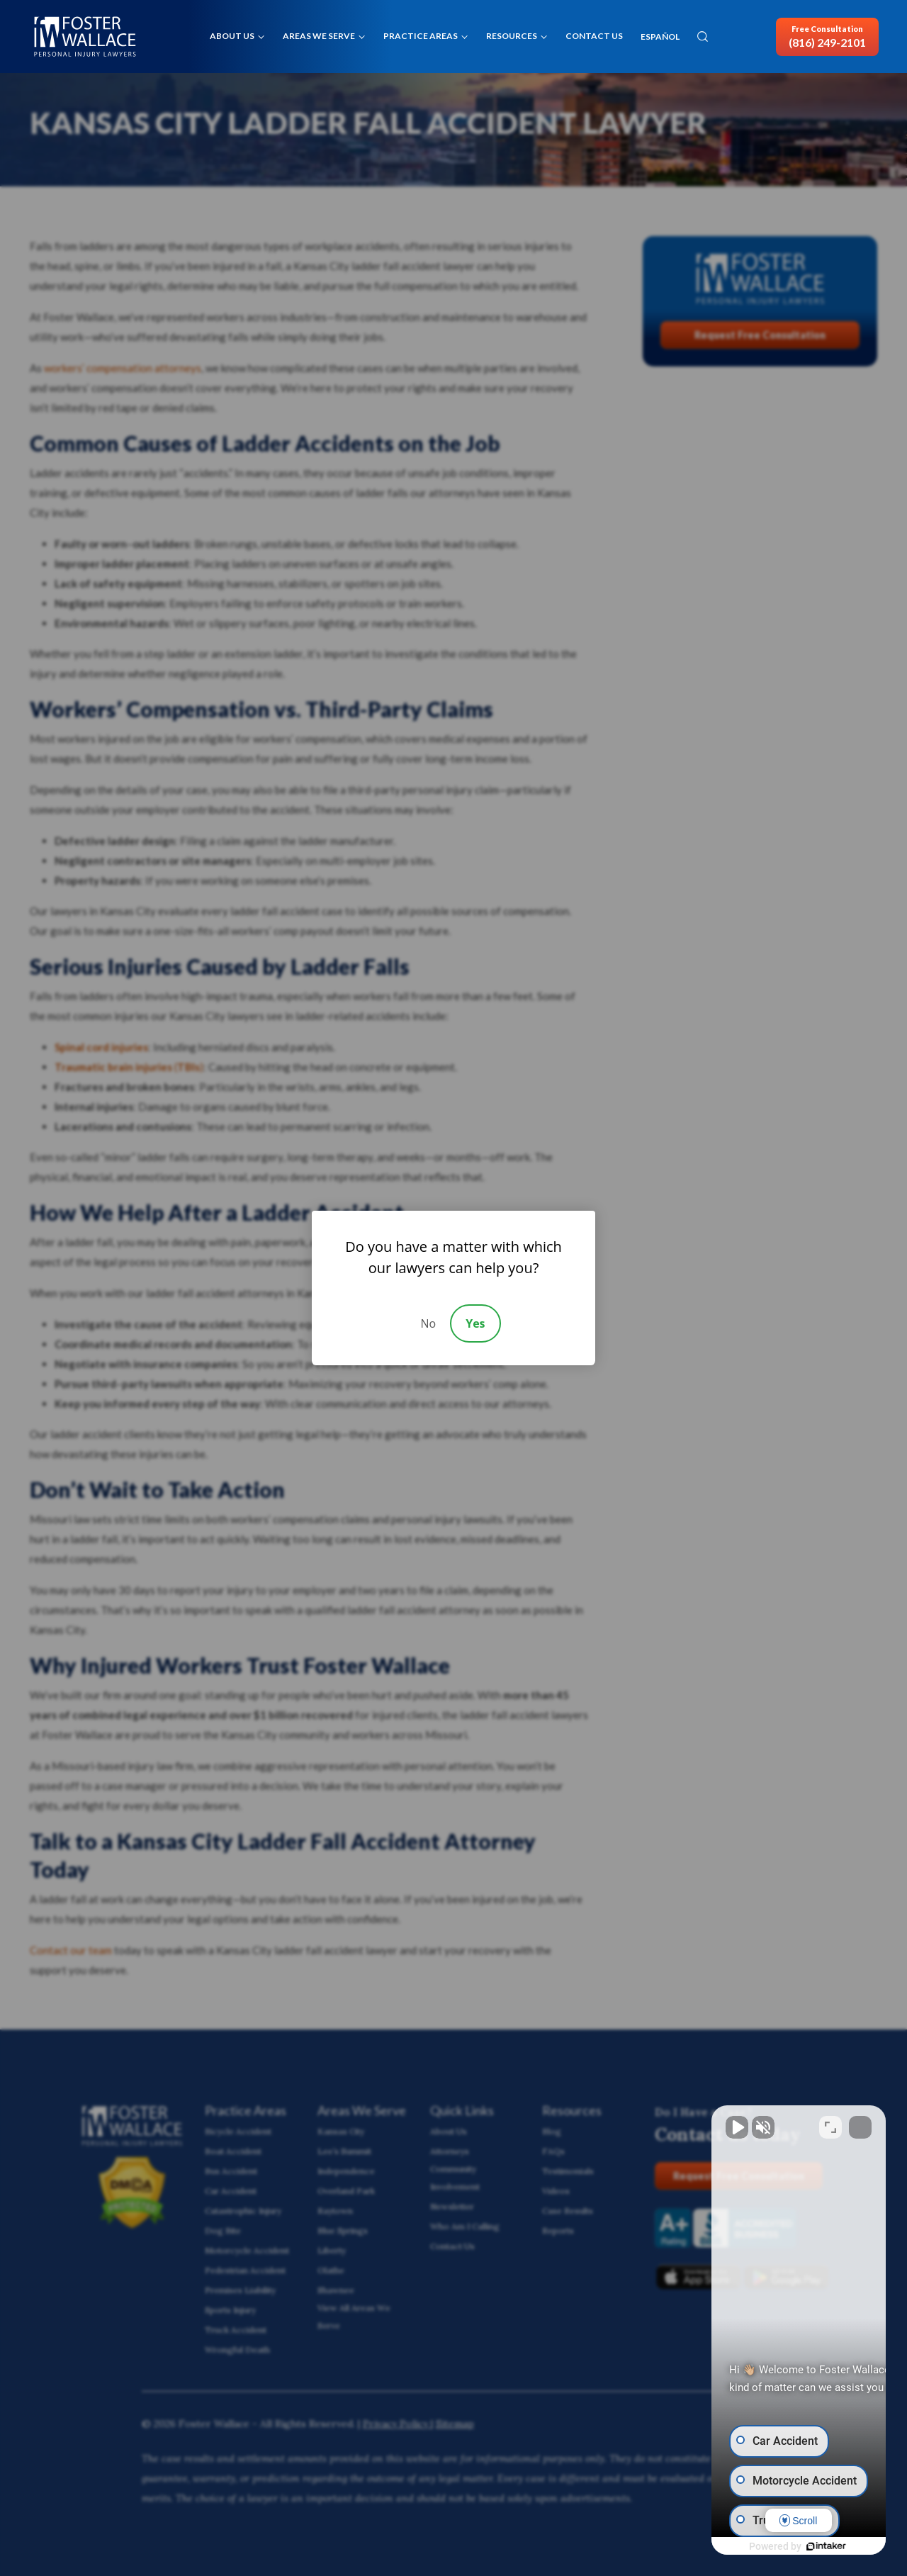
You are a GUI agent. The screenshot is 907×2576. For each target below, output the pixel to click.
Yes (475, 1323)
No (428, 1323)
